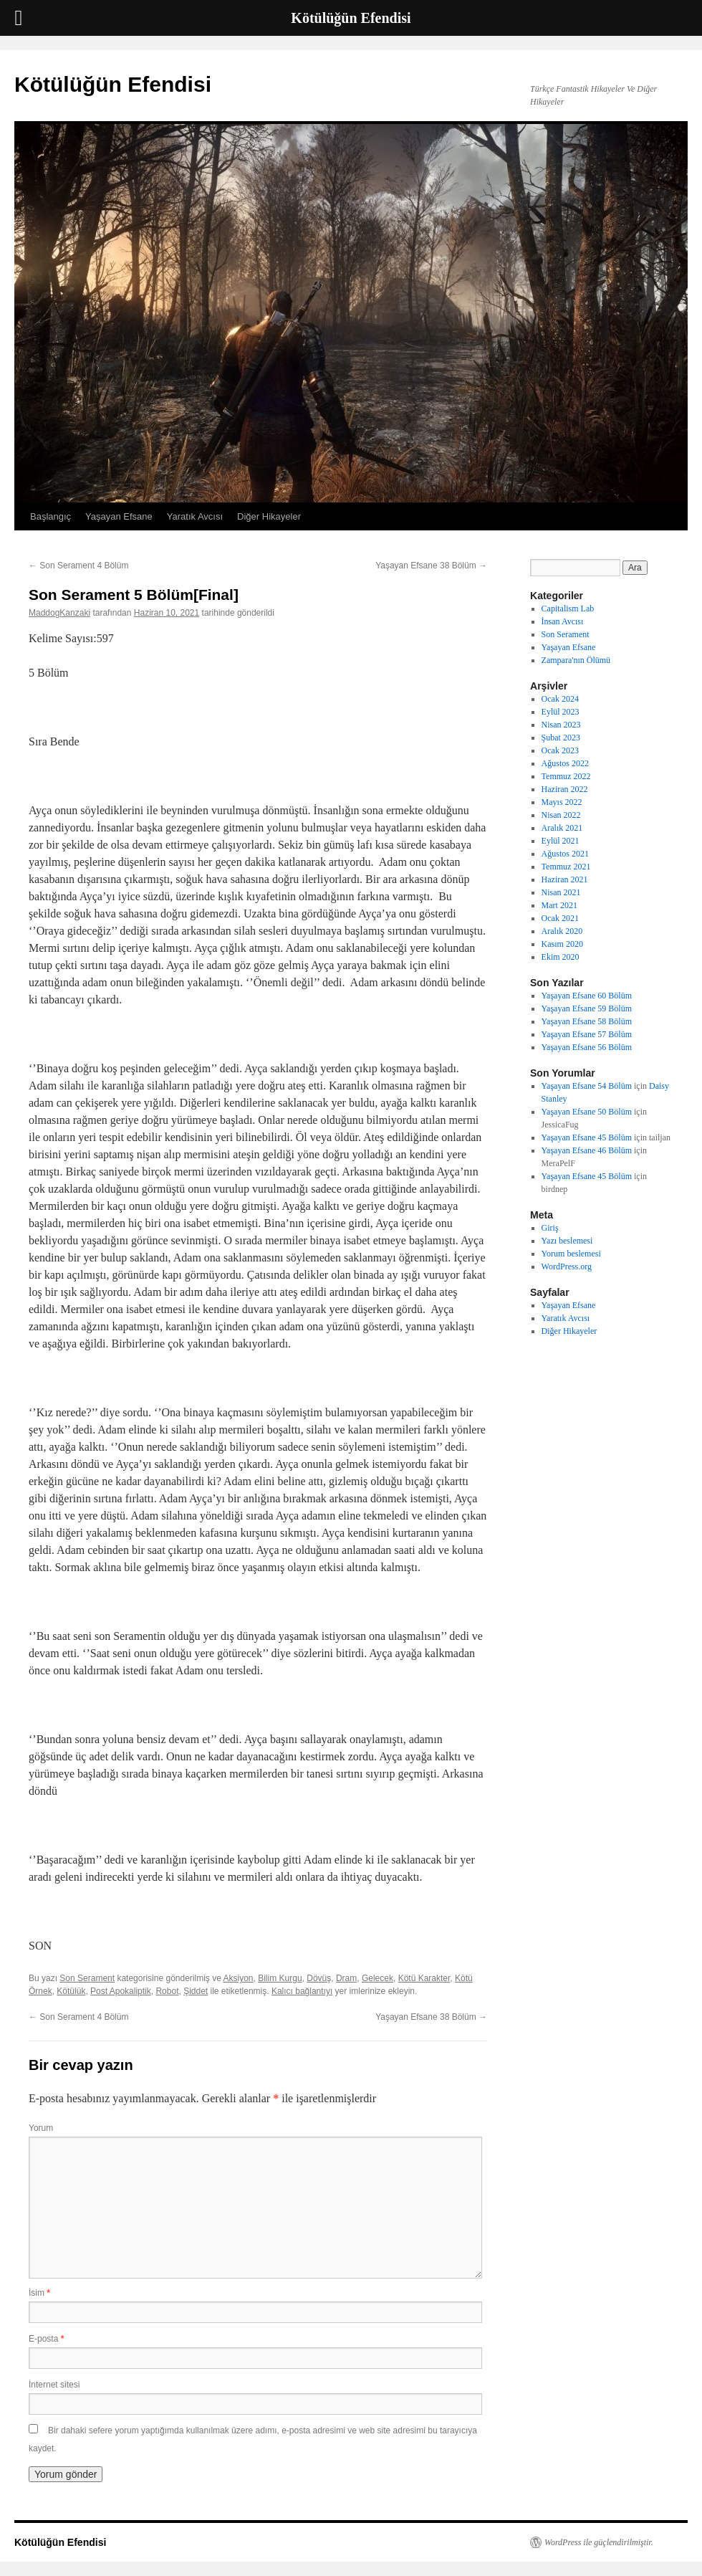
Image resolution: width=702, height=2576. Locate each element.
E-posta (46, 2339)
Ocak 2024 (560, 699)
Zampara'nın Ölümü (576, 660)
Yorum (41, 2128)
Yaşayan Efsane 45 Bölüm (587, 1137)
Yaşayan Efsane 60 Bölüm (587, 996)
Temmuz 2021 (566, 867)
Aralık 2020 (562, 931)
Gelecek (377, 1978)
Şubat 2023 (561, 738)
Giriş (550, 1228)
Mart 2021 (559, 905)
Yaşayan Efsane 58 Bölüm (587, 1021)
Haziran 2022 (565, 789)
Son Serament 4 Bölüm (78, 565)
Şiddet (195, 1991)
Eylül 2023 (561, 712)
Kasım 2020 (562, 944)
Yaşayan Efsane (119, 516)
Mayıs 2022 (562, 802)
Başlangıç (50, 516)
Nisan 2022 (561, 815)
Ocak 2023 (560, 750)
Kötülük (71, 1991)
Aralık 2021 (562, 828)
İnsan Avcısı (563, 621)
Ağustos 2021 (565, 854)
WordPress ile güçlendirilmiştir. (598, 2542)
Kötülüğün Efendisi (112, 84)
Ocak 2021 (560, 918)
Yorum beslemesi (571, 1254)
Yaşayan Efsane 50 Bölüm (587, 1112)
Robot (166, 1991)
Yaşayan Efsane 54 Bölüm (587, 1086)
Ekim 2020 (561, 957)
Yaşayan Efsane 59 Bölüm (587, 1008)
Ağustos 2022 (565, 763)
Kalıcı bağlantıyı (301, 1991)
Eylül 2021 (561, 841)
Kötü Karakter (424, 1978)
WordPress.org (567, 1266)
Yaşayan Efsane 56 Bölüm (587, 1047)
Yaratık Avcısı (195, 516)
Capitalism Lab (568, 609)
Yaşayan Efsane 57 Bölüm (587, 1034)
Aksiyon (238, 1978)
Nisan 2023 (561, 725)
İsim (39, 2293)
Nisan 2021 (561, 892)
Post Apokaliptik (120, 1991)
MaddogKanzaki (59, 613)
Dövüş (319, 1978)
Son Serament (87, 1978)
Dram (346, 1978)
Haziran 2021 (565, 879)
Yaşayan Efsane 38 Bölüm (431, 565)
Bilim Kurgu (280, 1978)
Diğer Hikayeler (269, 516)
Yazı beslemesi (567, 1241)
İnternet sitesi (54, 2385)
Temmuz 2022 (566, 776)
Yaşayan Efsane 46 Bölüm (587, 1150)
